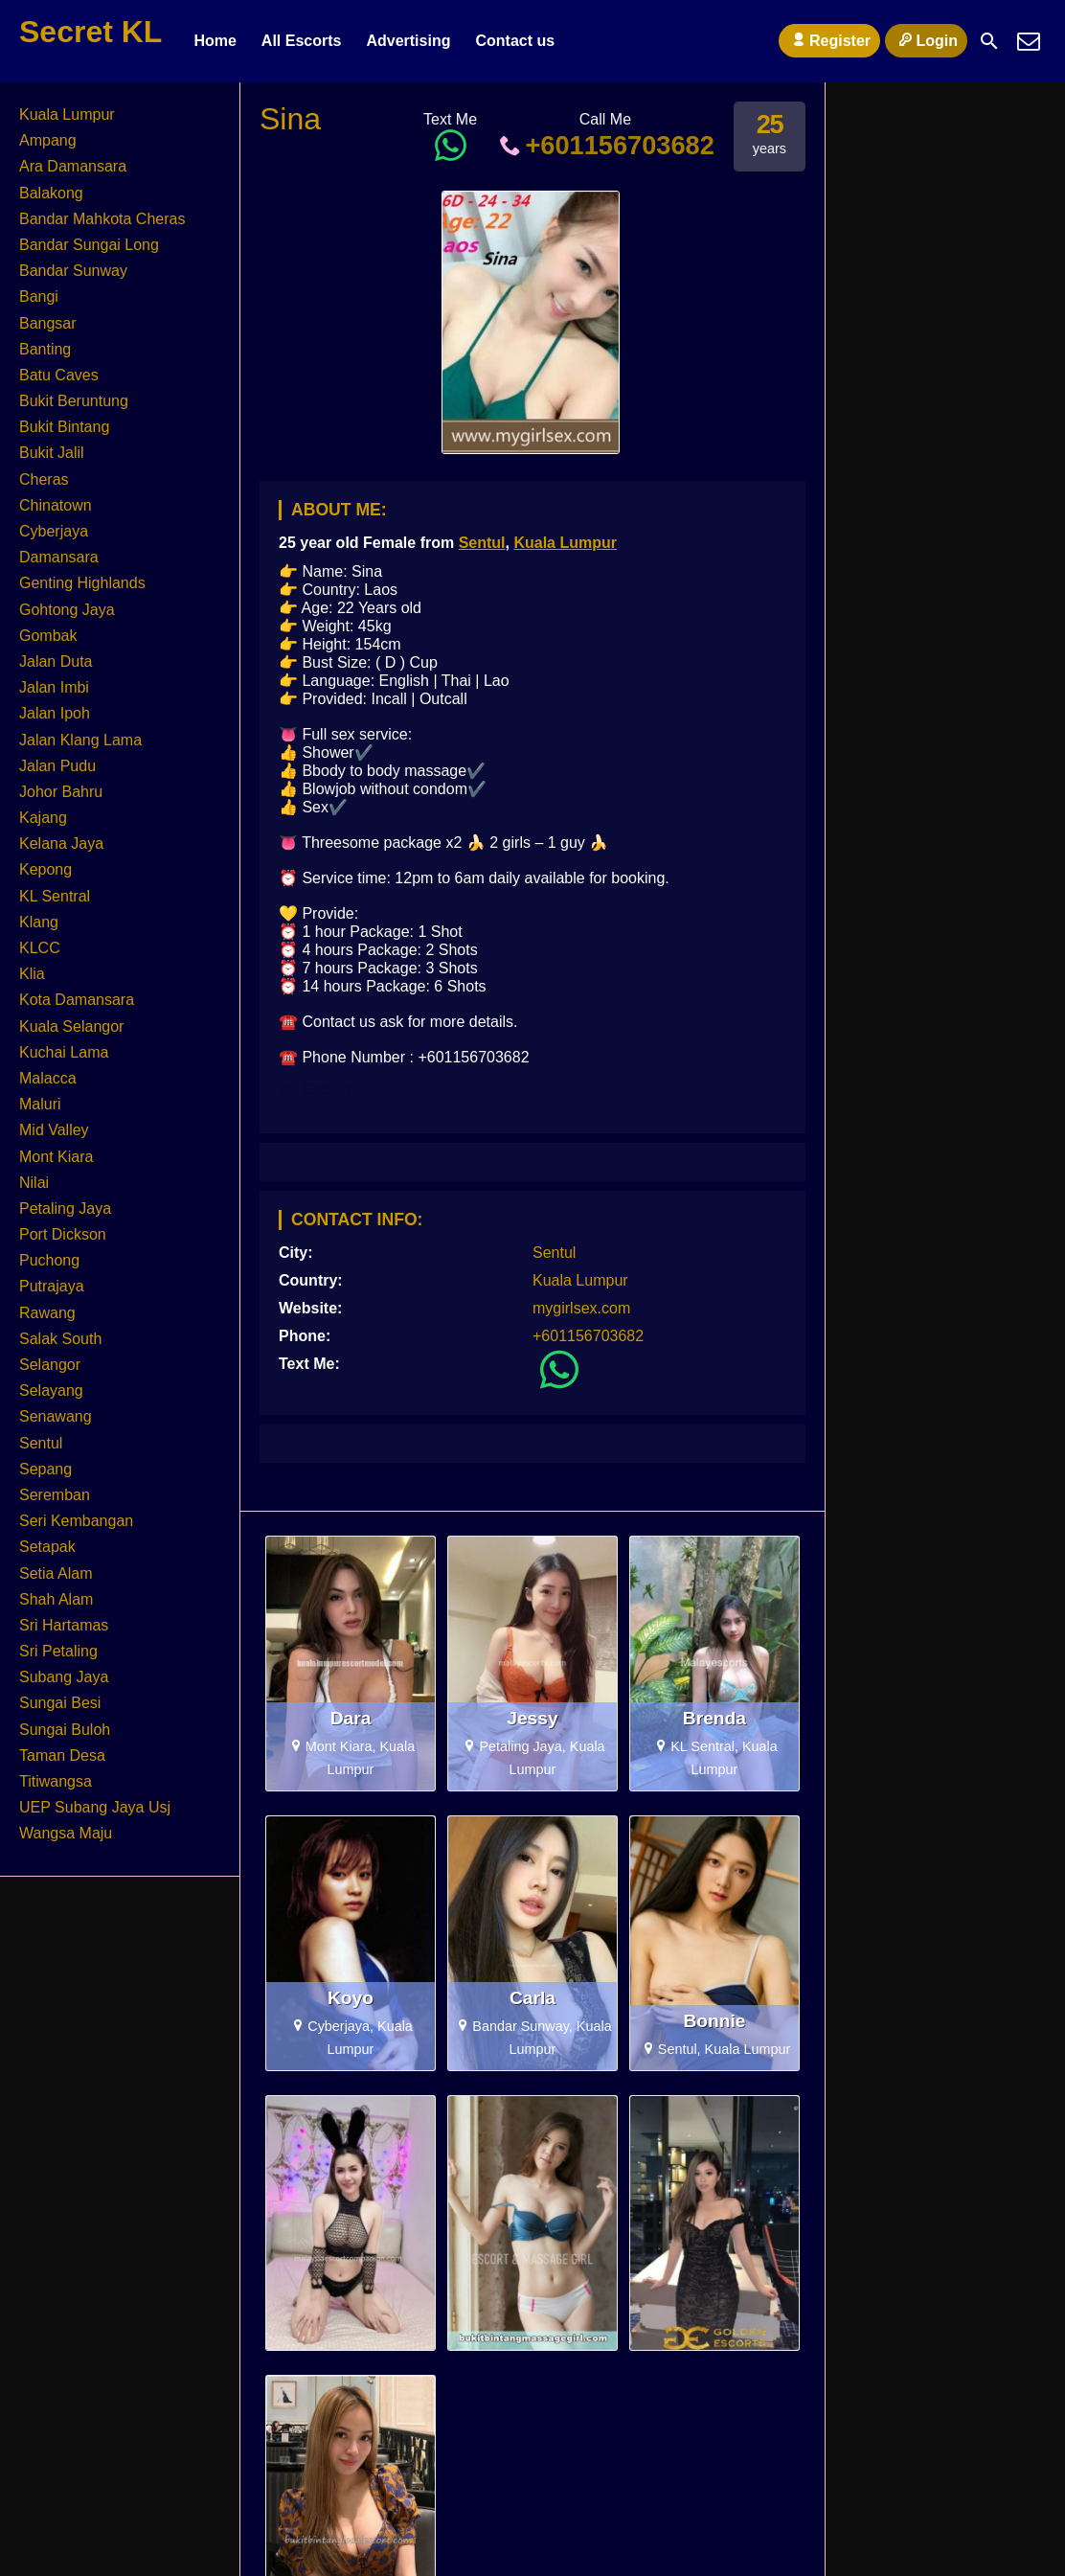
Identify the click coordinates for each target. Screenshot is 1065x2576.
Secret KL (90, 31)
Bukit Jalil (51, 453)
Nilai (34, 1182)
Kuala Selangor (71, 1026)
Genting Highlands (82, 583)
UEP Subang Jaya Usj (94, 1807)
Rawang (47, 1313)
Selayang (51, 1390)
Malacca (48, 1078)
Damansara (59, 557)
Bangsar (48, 323)
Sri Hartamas (63, 1625)
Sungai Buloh (64, 1729)
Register (829, 40)
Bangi (38, 296)
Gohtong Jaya (67, 610)
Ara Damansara (72, 166)
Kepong (45, 869)
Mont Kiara (56, 1157)
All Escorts (301, 41)
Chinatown (55, 505)
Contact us (515, 41)
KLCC (39, 948)
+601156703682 (605, 145)
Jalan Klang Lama (80, 740)
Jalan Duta (56, 661)
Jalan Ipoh (54, 713)
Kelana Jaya (61, 843)
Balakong (51, 193)
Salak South (60, 1339)
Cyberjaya (53, 531)
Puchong (49, 1260)
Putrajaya (51, 1286)
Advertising (408, 41)
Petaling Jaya (65, 1208)
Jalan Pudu (57, 766)
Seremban (54, 1495)
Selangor (49, 1364)
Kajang (43, 817)
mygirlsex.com (581, 1308)
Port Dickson (62, 1234)
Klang (38, 922)
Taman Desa (62, 1755)
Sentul (482, 543)
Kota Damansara (76, 1000)
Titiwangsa (55, 1781)
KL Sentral (54, 896)
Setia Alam (55, 1573)
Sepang (45, 1469)
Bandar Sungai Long (89, 245)
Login (926, 40)
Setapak (47, 1547)
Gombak (48, 635)
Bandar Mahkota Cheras (102, 219)
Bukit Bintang (64, 427)
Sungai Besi (60, 1703)
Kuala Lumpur (565, 543)
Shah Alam (56, 1599)
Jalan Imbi (54, 687)
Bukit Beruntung (73, 401)
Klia (32, 974)
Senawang (55, 1416)
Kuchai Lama (63, 1052)
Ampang (48, 140)
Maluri (40, 1104)
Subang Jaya (63, 1677)
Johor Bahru (60, 792)
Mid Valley (54, 1130)
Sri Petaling (58, 1651)
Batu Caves (59, 375)
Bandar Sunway (73, 270)
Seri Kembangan (76, 1521)
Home (214, 41)
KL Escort (315, 1090)
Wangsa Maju (65, 1833)
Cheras (44, 479)
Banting (45, 349)
